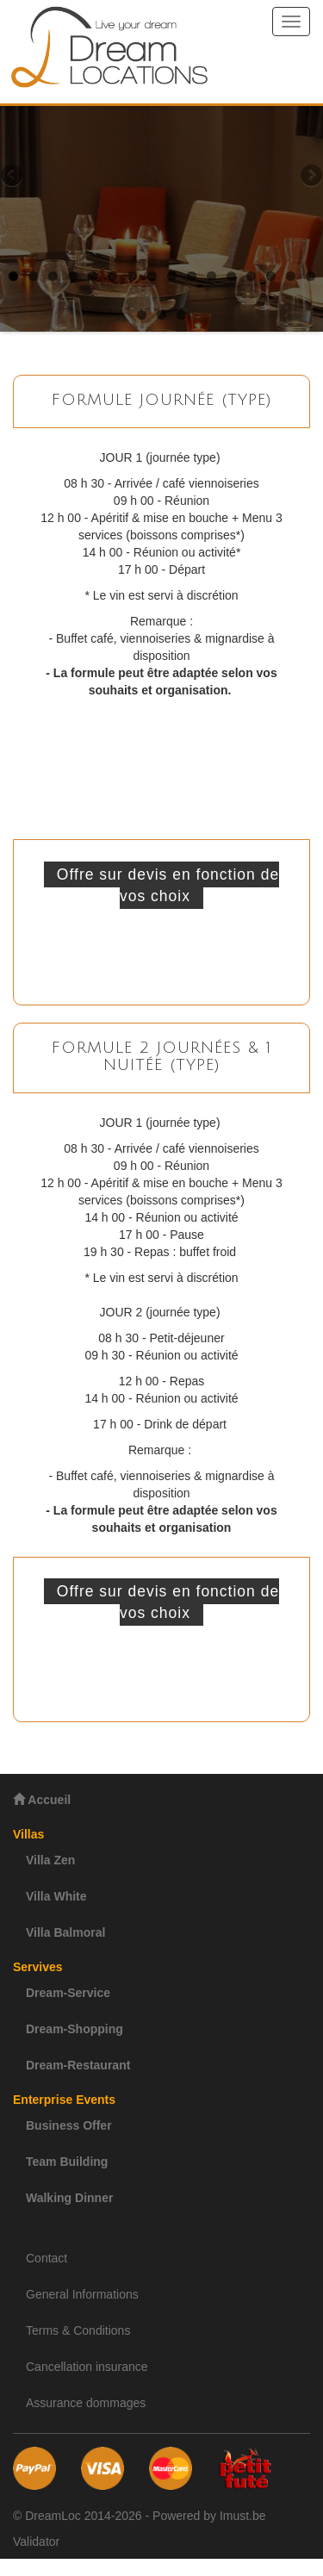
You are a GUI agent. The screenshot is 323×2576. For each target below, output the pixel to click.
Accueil (42, 1799)
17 (141, 315)
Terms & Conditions (78, 2330)
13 (251, 276)
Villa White (56, 1896)
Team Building (67, 2161)
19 (181, 315)
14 (271, 276)
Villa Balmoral (65, 1932)
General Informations (82, 2294)
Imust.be (243, 2516)
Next (310, 177)
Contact (46, 2258)
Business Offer (69, 2125)
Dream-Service (68, 1993)
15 (290, 276)
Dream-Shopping (74, 2029)
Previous (13, 177)
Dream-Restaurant (78, 2065)
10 (191, 276)
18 (161, 315)
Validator (36, 2541)
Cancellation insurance (87, 2367)
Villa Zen (50, 1860)
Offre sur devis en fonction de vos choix (168, 885)
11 (211, 276)
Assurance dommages (86, 2403)
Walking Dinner (69, 2198)
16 (310, 276)
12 (231, 276)
